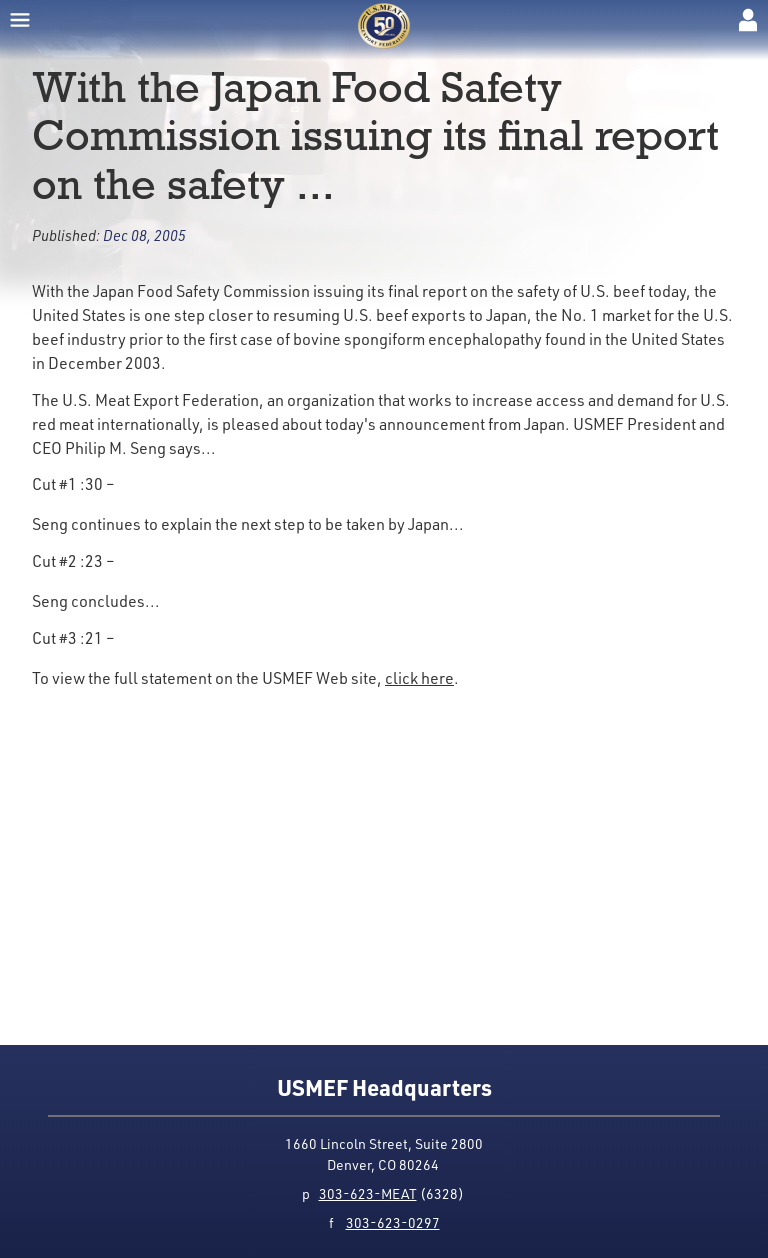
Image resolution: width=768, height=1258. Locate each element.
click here (419, 677)
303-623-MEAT (368, 1193)
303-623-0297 (393, 1222)
